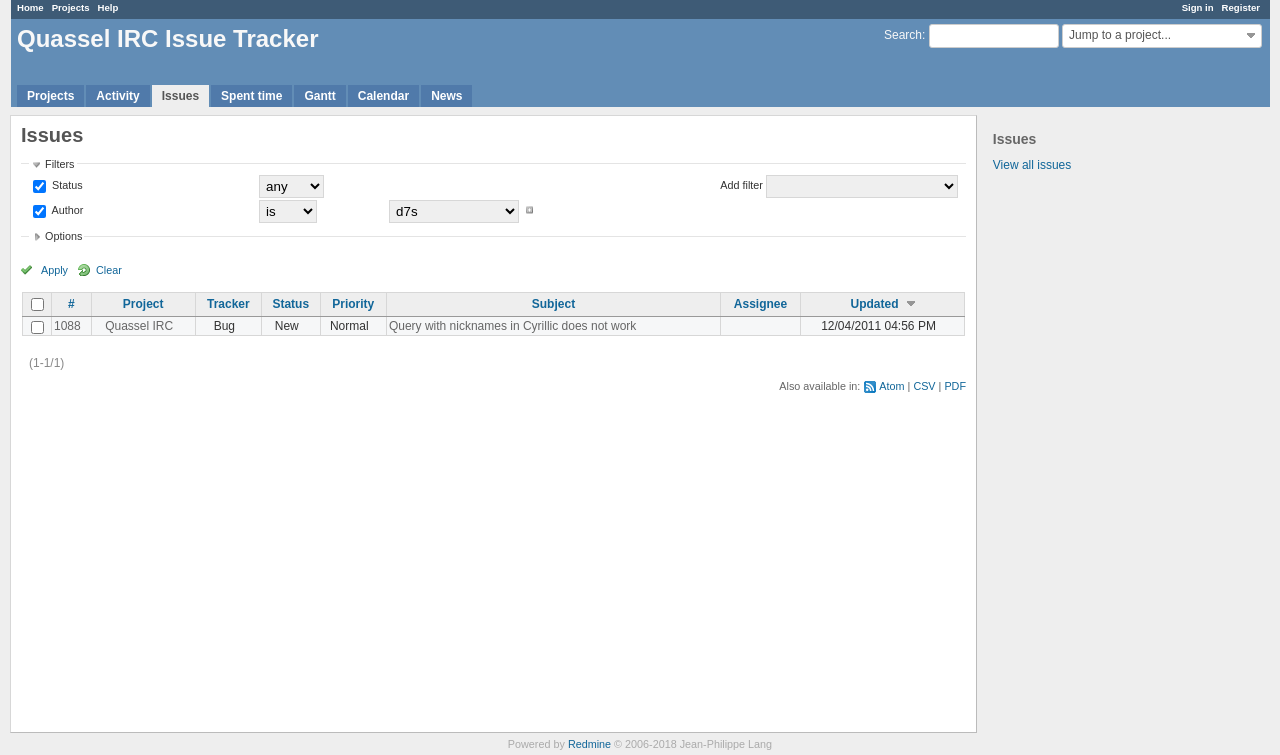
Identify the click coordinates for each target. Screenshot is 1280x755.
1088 (67, 326)
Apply (54, 270)
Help (108, 7)
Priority (353, 304)
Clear (109, 270)
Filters (59, 164)
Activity (117, 96)
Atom (891, 386)
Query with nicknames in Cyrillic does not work (512, 326)
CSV (924, 386)
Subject (553, 304)
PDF (955, 386)
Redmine (589, 744)
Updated (875, 304)
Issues (180, 96)
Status (66, 185)
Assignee (760, 304)
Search (903, 35)
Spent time (251, 96)
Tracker (228, 304)
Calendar (383, 96)
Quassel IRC (139, 326)
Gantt (319, 96)
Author (66, 210)
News (446, 96)
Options (63, 236)
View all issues (1032, 165)
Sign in (1198, 7)
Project (143, 304)
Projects (71, 7)
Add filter (741, 185)
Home (30, 7)
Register (1241, 7)
